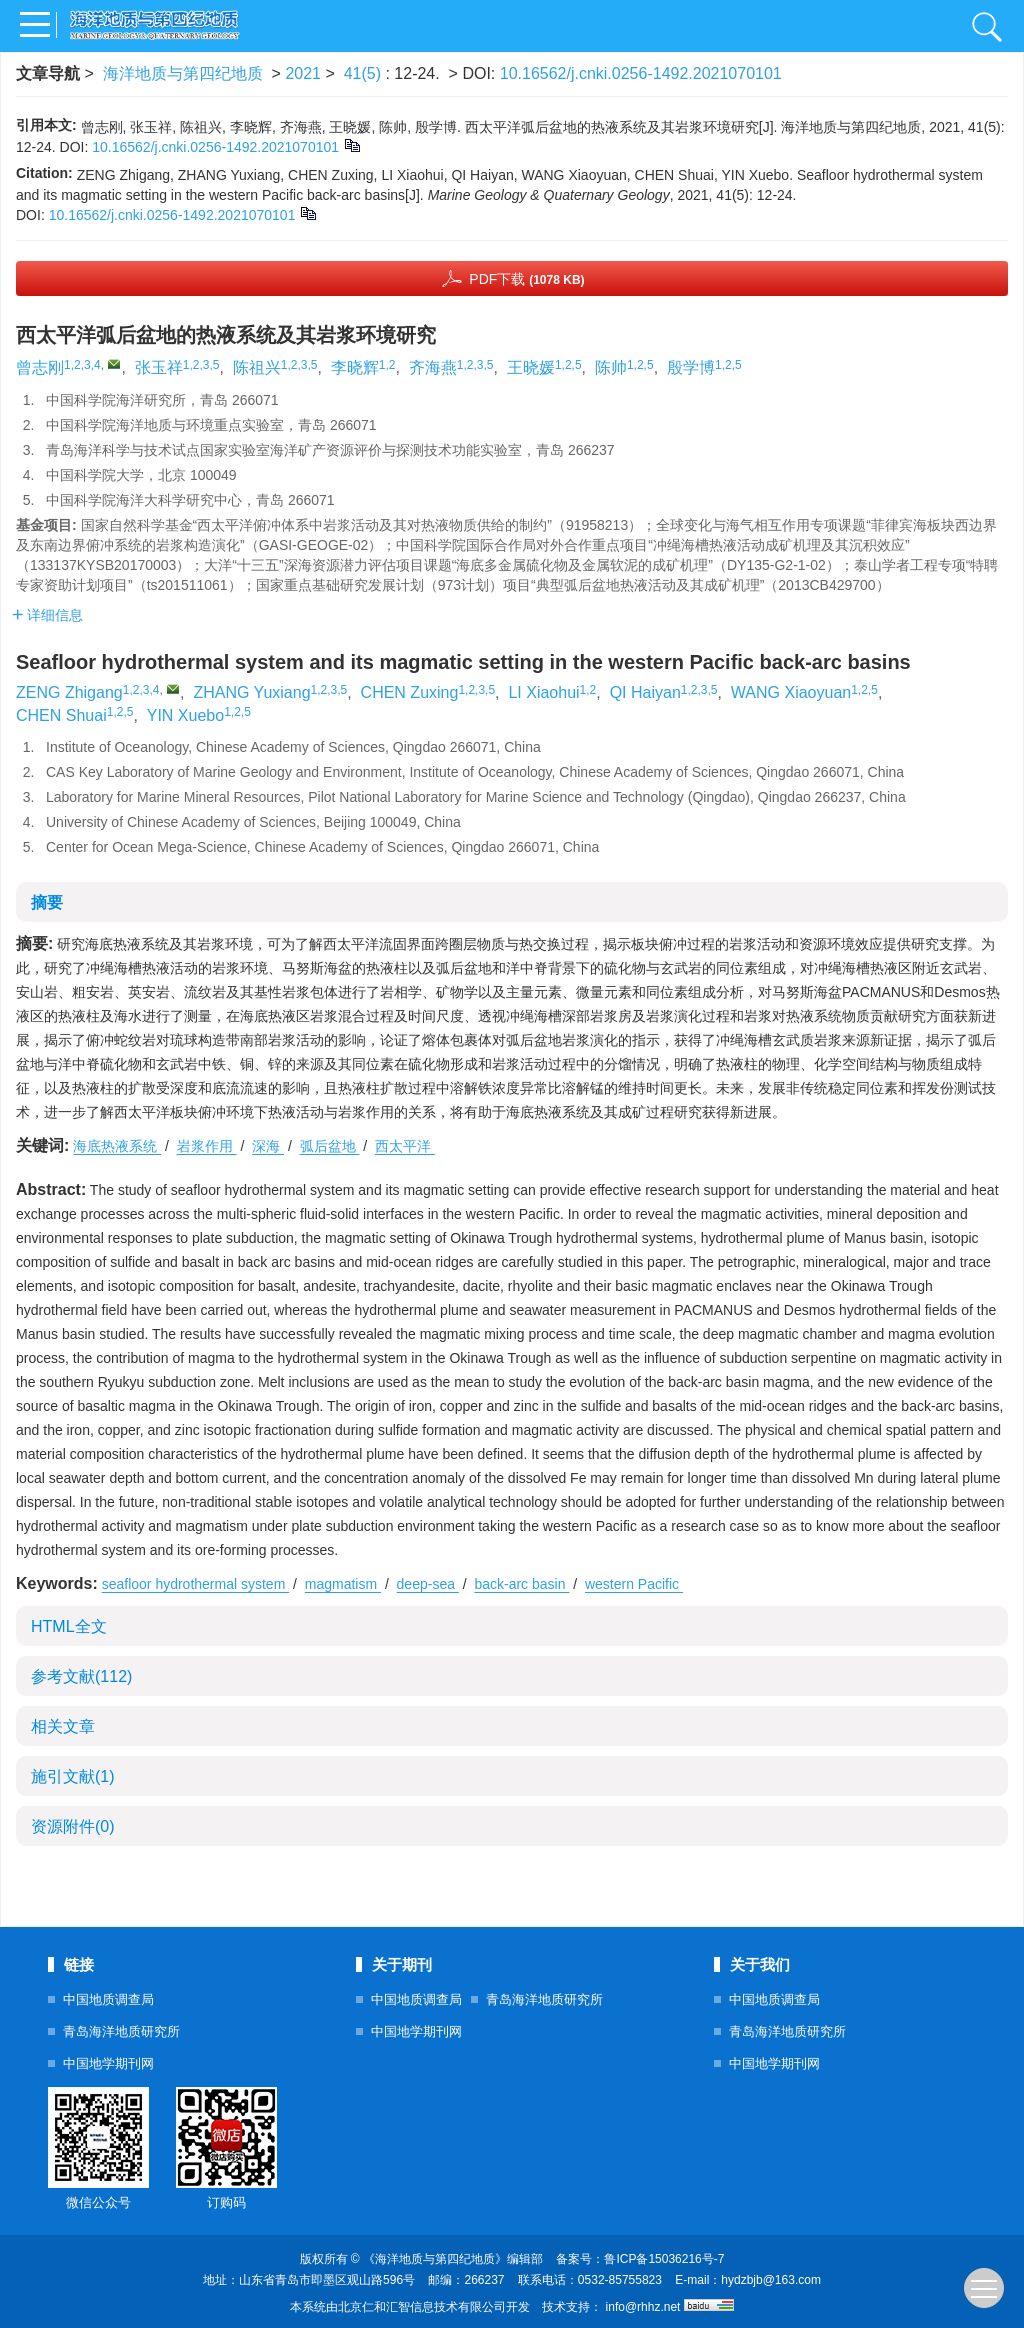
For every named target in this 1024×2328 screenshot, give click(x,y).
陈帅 (611, 367)
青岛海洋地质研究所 (121, 2031)
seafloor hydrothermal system (196, 1584)
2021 (303, 73)
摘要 (47, 902)
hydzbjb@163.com (771, 2280)
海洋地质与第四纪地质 (183, 73)
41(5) (365, 73)
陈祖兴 (257, 367)
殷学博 (691, 367)
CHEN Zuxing (410, 692)
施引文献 (73, 1776)
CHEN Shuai (61, 715)
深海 (268, 1146)
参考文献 (81, 1676)
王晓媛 (531, 367)
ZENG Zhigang (69, 692)
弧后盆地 (330, 1146)
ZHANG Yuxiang (251, 692)
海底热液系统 (117, 1146)
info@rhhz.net (643, 2307)
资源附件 (73, 1826)
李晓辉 (355, 367)
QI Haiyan (645, 692)
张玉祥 (159, 367)
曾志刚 (40, 367)
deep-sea (428, 1584)
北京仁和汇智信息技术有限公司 (422, 2307)
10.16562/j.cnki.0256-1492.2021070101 (641, 73)
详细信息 (47, 615)
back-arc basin (521, 1584)
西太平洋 (405, 1146)
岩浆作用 (207, 1146)
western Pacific (634, 1584)
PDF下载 (526, 279)
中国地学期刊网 (108, 2063)
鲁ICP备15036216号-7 (664, 2259)
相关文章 (63, 1726)
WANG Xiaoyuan (791, 692)
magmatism (343, 1584)
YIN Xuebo (185, 715)
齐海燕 (433, 367)
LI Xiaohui (543, 692)
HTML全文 (69, 1626)
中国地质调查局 (108, 1999)
